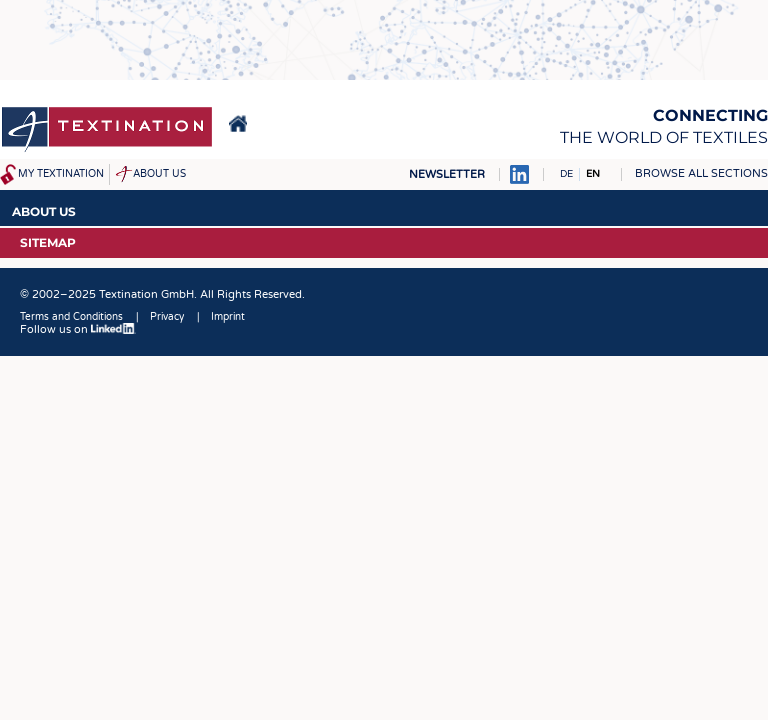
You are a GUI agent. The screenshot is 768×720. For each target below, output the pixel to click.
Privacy (167, 317)
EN (593, 174)
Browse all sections (701, 173)
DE (566, 174)
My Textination (61, 174)
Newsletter (447, 174)
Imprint (228, 317)
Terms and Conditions (71, 317)
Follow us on (78, 329)
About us (159, 174)
